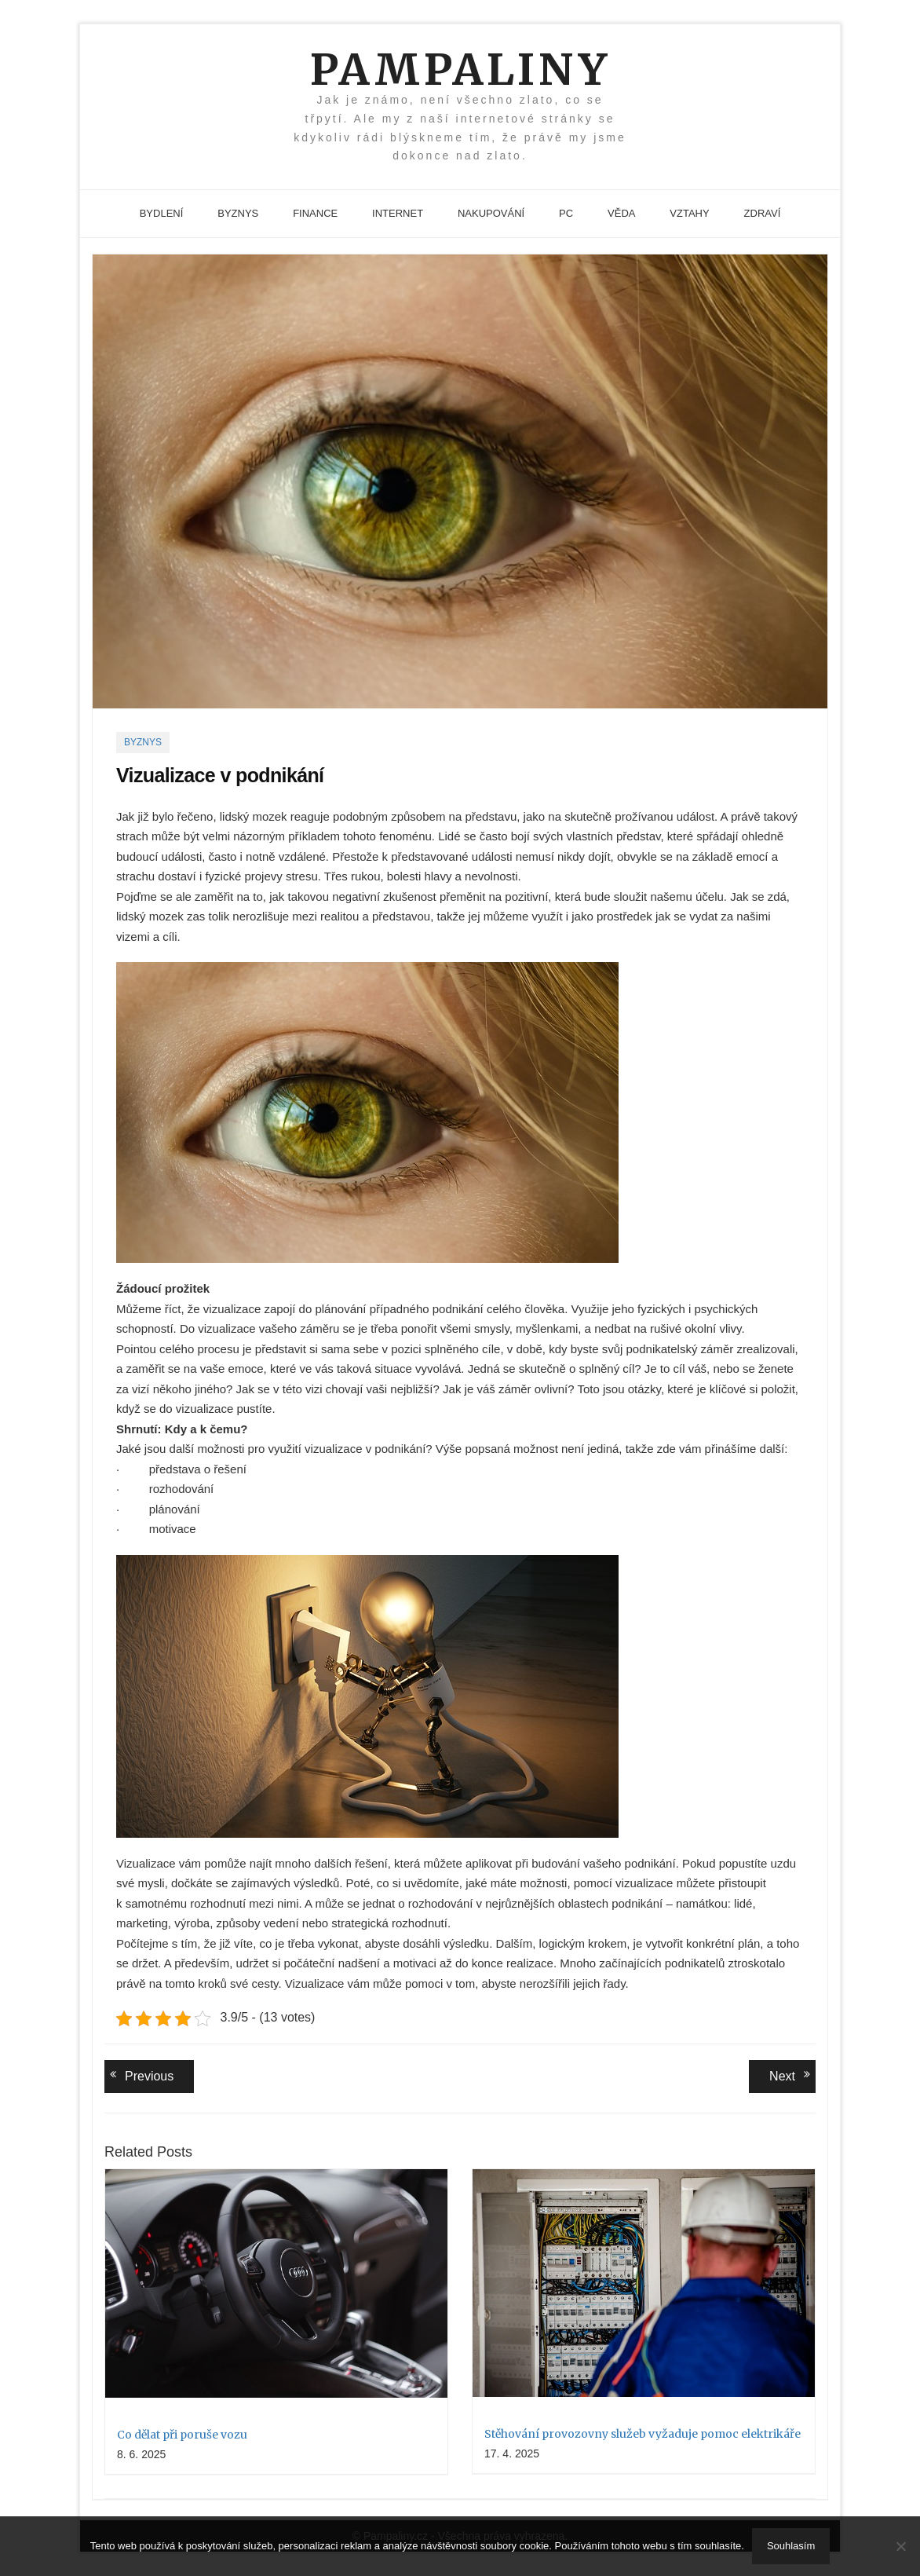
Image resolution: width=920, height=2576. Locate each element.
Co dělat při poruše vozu (182, 2435)
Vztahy (689, 213)
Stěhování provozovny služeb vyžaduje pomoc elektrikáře (642, 2434)
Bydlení (162, 213)
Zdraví (762, 213)
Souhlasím (791, 2546)
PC (566, 213)
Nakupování (491, 213)
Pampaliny (460, 69)
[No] (900, 2546)
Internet (397, 213)
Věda (621, 213)
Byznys (237, 213)
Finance (315, 213)
